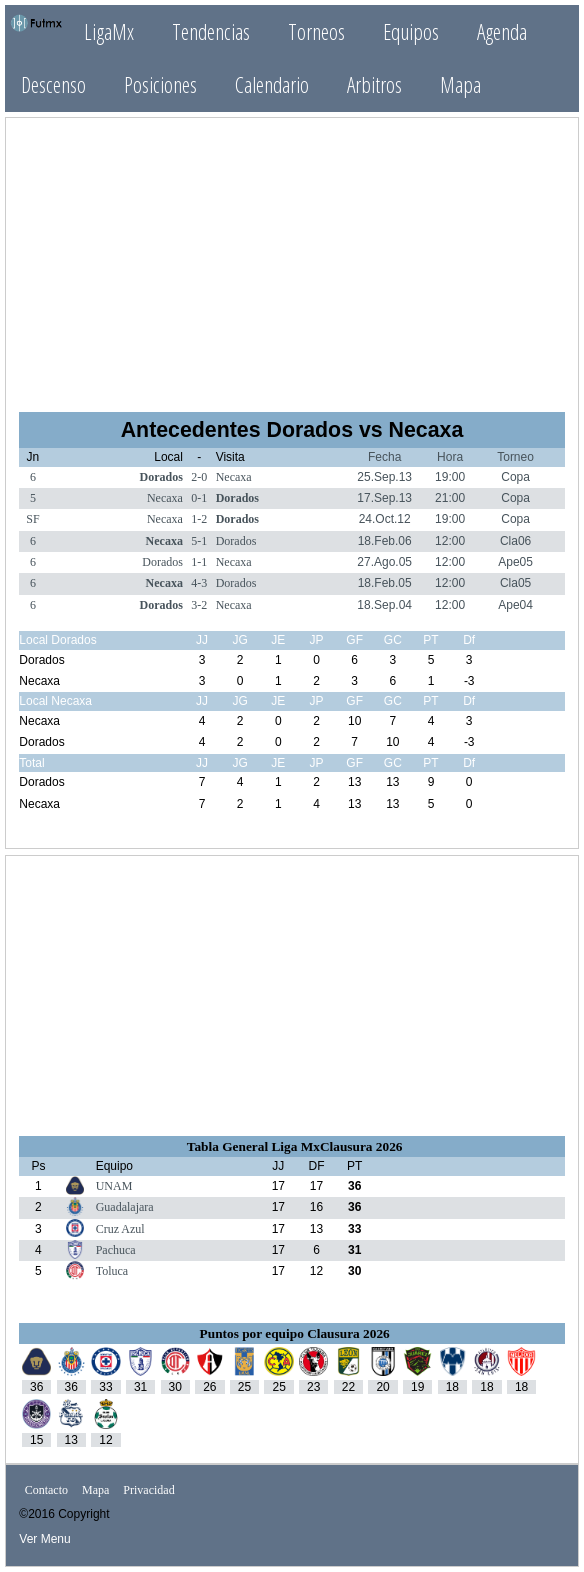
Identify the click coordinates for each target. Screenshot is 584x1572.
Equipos (411, 31)
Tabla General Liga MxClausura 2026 (295, 1146)
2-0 (199, 477)
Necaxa (234, 477)
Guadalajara (125, 1207)
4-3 (199, 583)
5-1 (199, 541)
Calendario (272, 84)
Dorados (161, 477)
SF (32, 519)
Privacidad (148, 1490)
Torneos (316, 31)
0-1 (199, 498)
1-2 (199, 519)
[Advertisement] (292, 256)
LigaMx (109, 31)
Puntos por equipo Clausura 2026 (295, 1333)
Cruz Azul (120, 1229)
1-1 (199, 562)
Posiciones (160, 84)
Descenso (53, 84)
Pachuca (116, 1250)
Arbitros (374, 84)
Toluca (112, 1271)
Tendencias (211, 31)
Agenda (502, 31)
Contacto (46, 1490)
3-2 (199, 605)
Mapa (460, 84)
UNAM (114, 1186)
